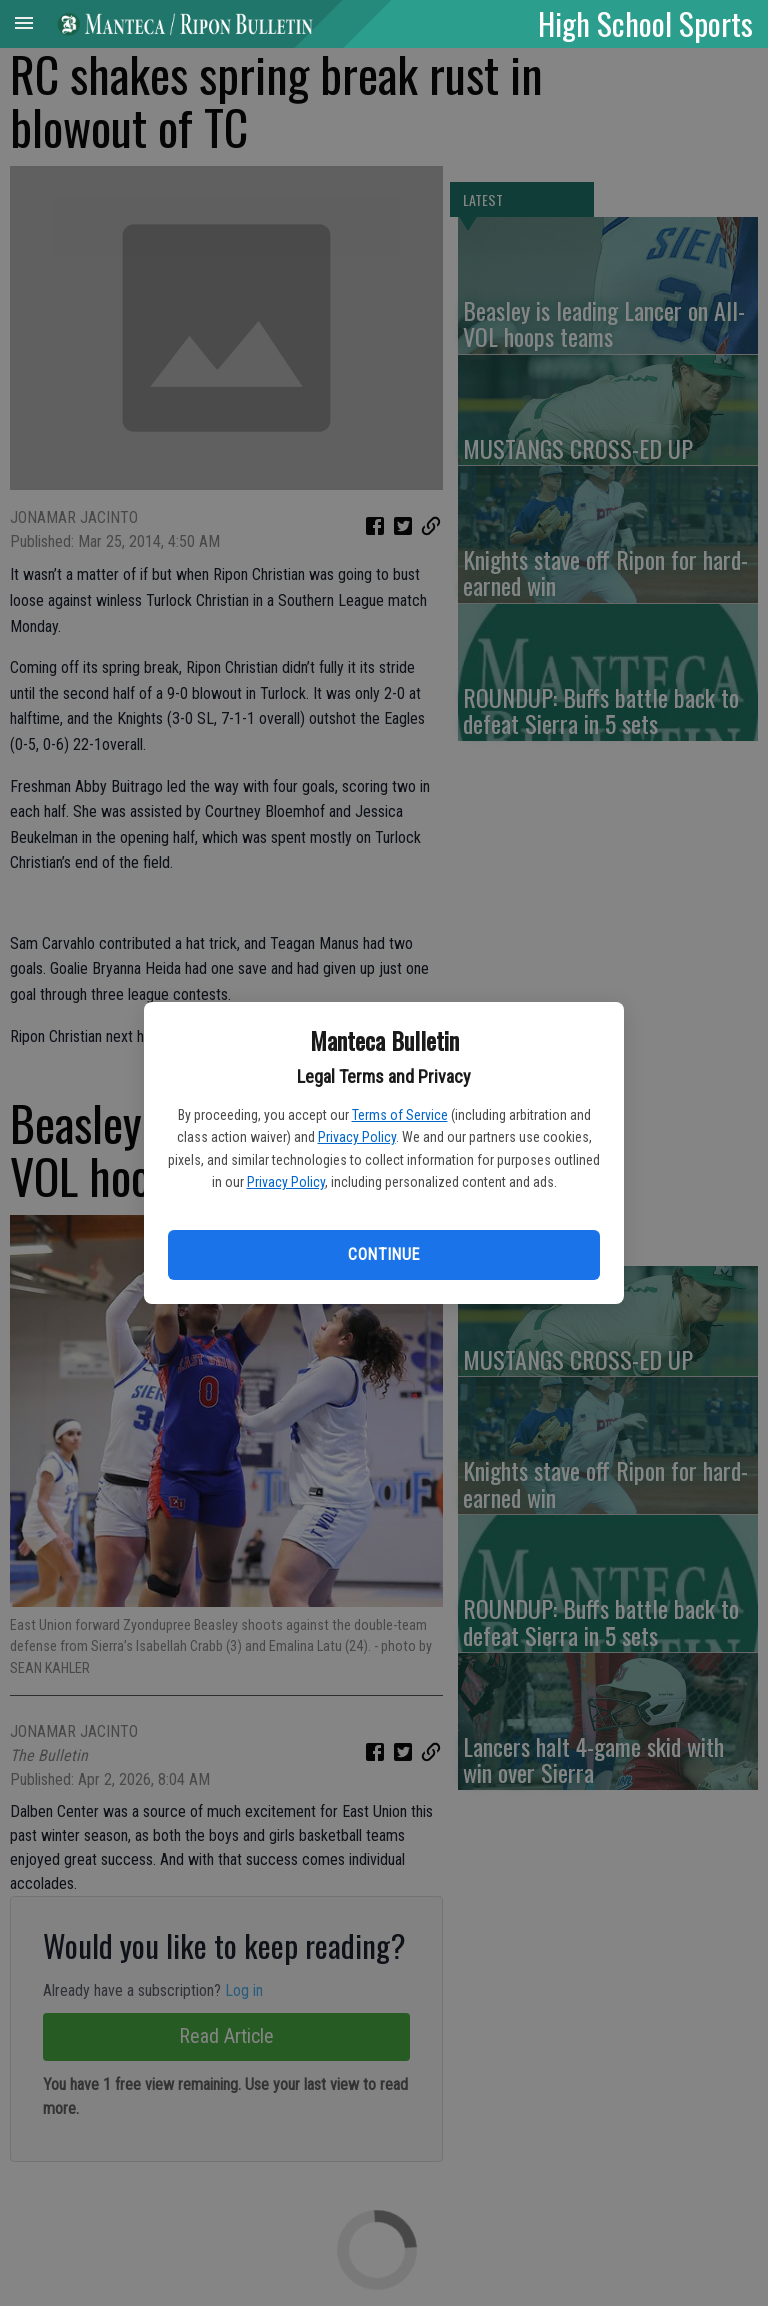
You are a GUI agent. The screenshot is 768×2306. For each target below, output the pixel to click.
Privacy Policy (357, 1137)
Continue (383, 1254)
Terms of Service (400, 1115)
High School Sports (645, 23)
